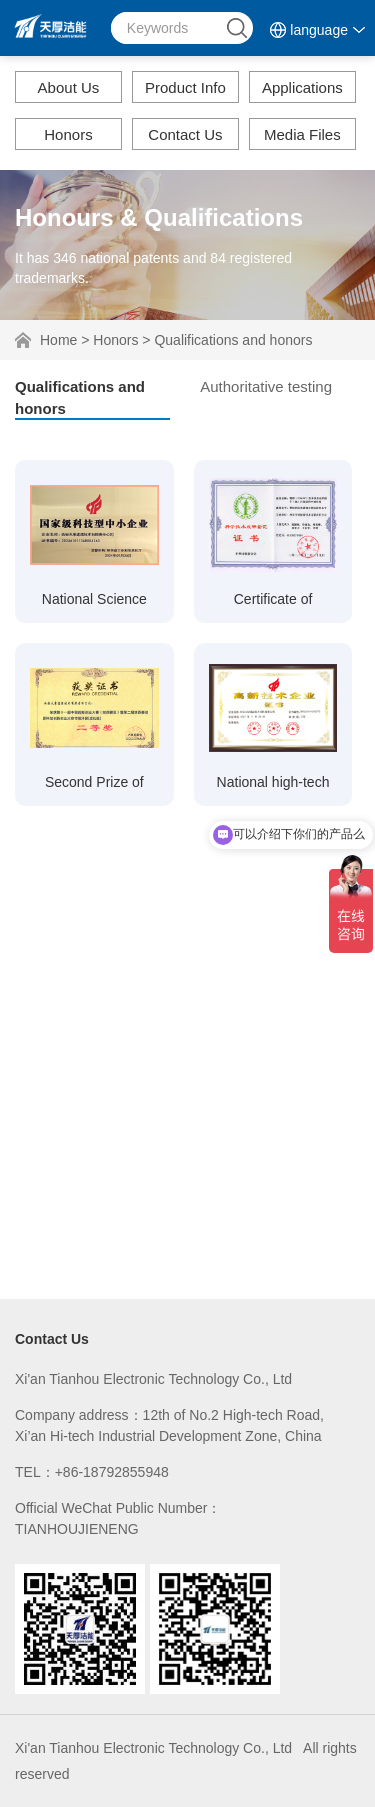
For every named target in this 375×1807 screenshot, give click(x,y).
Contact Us (185, 134)
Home (58, 340)
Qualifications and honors (233, 340)
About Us (69, 87)
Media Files (302, 134)
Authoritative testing (266, 386)
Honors (68, 134)
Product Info (185, 87)
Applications (302, 87)
